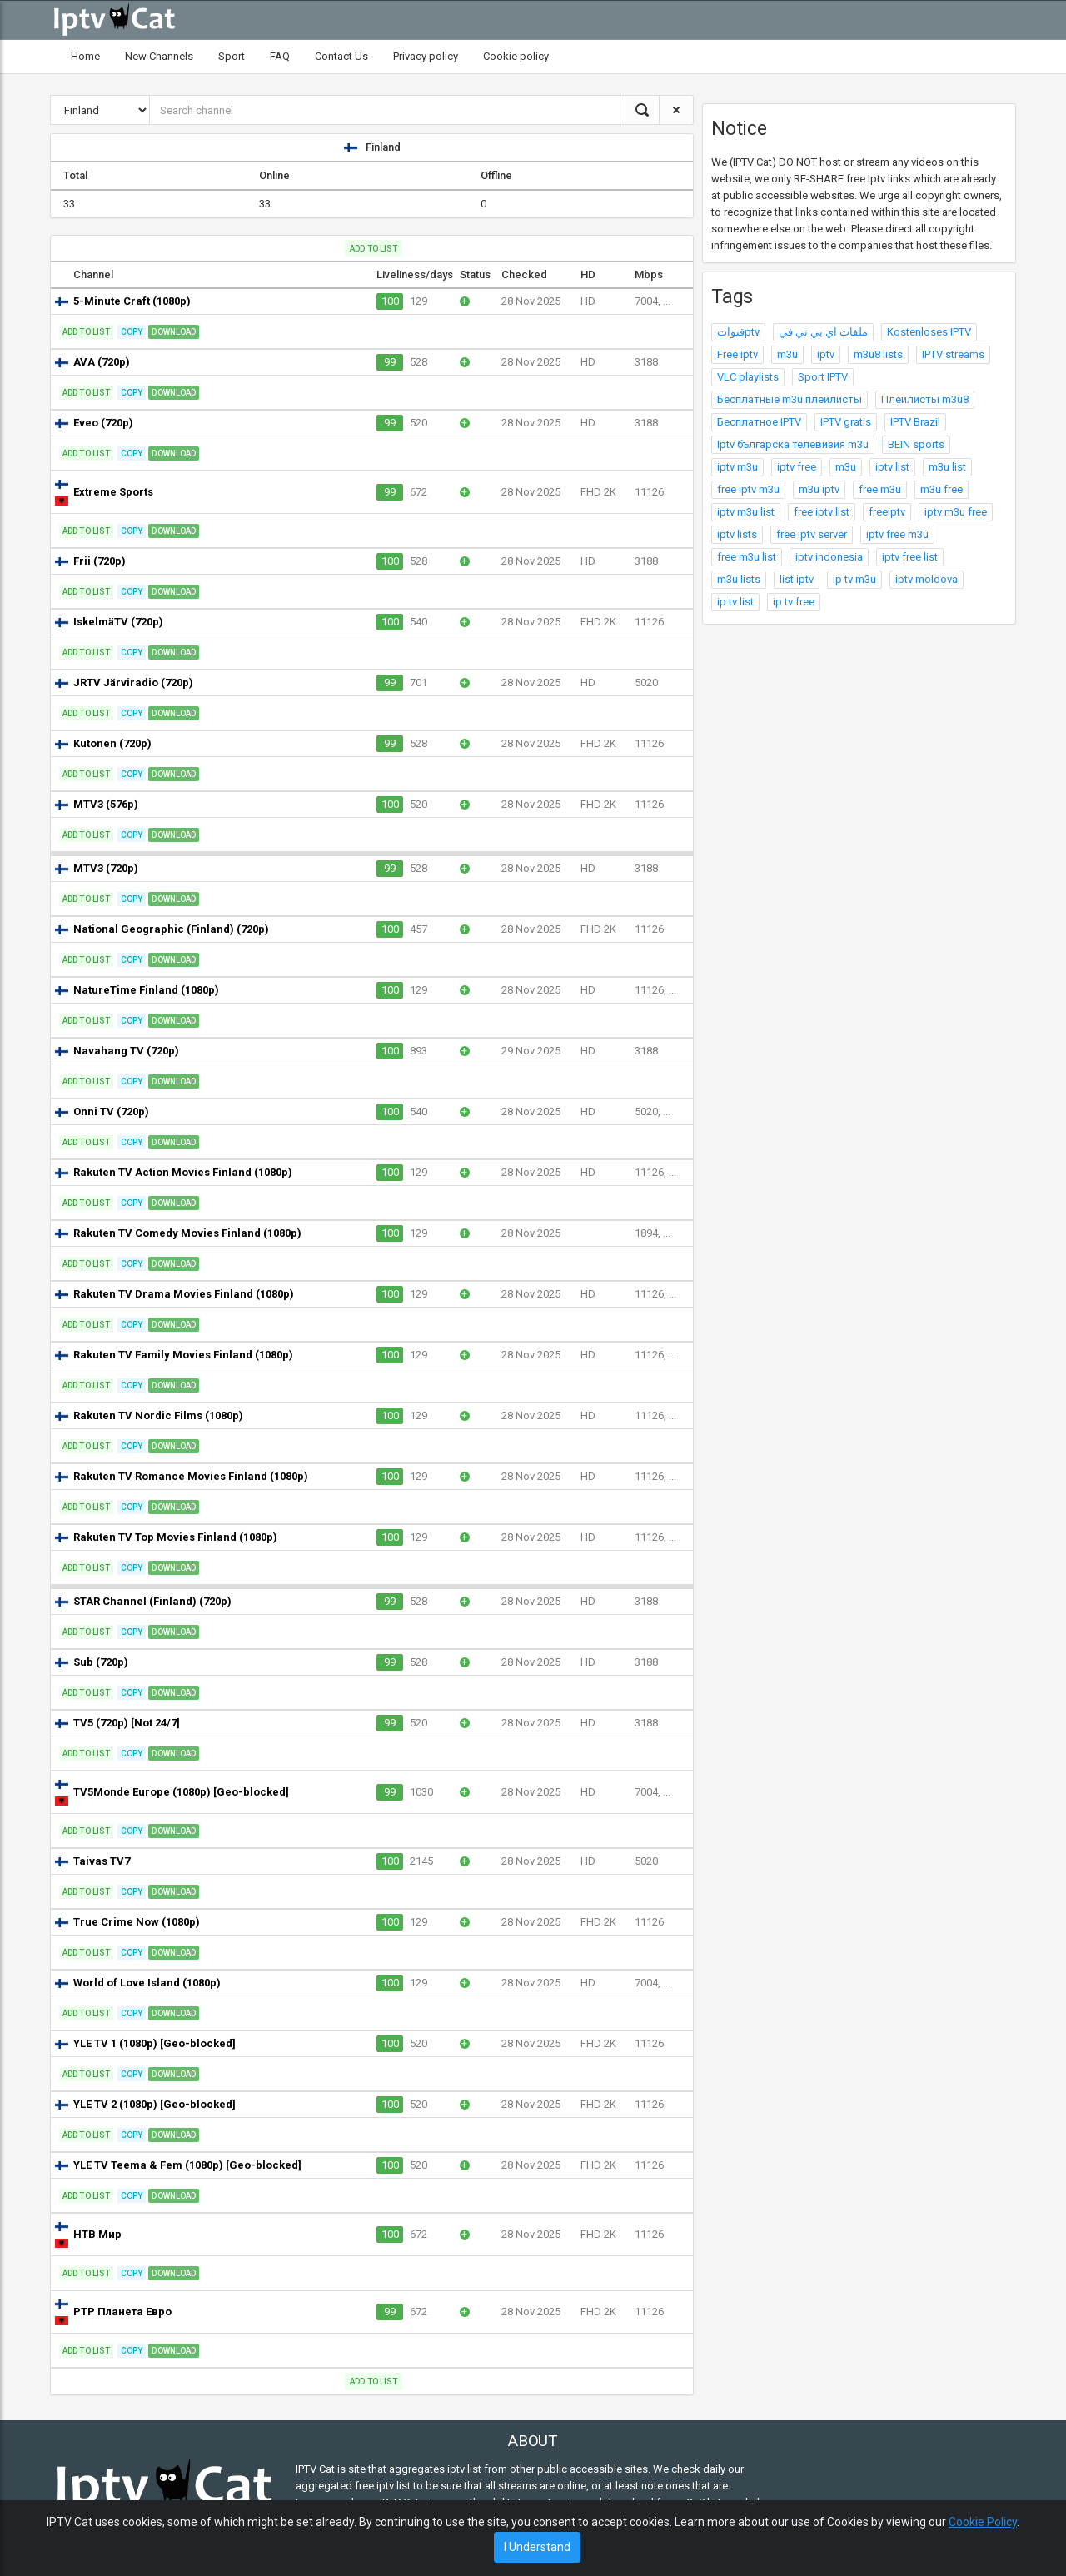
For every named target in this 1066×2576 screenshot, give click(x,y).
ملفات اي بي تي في (823, 332)
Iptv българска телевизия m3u (793, 444)
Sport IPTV (823, 377)
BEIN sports (916, 444)
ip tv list (735, 601)
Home (85, 56)
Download (174, 331)
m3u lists (738, 579)
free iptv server (811, 534)
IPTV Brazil (915, 422)
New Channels (159, 56)
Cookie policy (516, 56)
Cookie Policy (983, 2522)
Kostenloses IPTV (929, 332)
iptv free (796, 467)
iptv (825, 354)
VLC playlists (748, 377)
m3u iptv (819, 489)
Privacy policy (425, 56)
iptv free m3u (897, 534)
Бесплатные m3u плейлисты (789, 399)
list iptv (797, 579)
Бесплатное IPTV (759, 422)
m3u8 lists (878, 354)
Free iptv (737, 354)
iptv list (892, 467)
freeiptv (887, 512)
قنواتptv (738, 332)
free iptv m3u (748, 489)
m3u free (941, 489)
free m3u (880, 489)
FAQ (280, 56)
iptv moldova (926, 579)
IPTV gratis (845, 422)
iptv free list (910, 557)
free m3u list (746, 557)
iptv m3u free (955, 512)
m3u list (947, 467)
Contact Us (341, 56)
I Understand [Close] (537, 2547)
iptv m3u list (746, 512)
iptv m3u (737, 467)
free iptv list (821, 512)
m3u (787, 354)
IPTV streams (953, 354)
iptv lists (737, 534)
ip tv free (793, 601)
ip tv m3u (854, 579)
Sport (231, 56)
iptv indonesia (829, 557)
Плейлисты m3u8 (925, 399)
